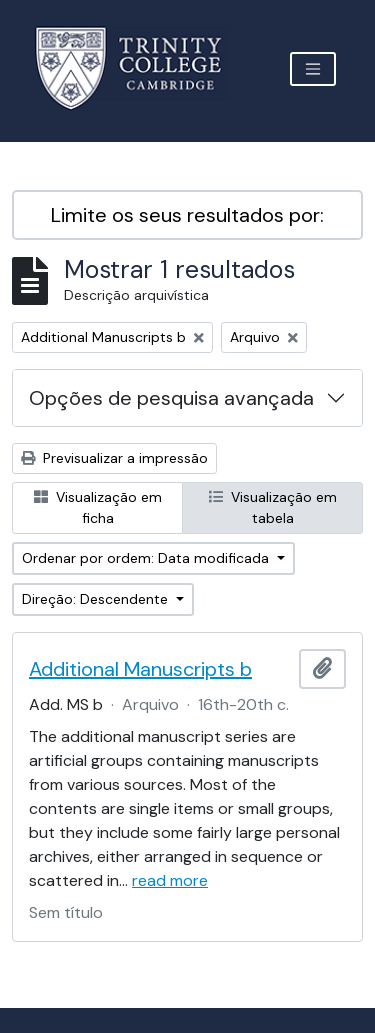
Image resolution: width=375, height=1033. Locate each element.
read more (170, 880)
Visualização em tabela (273, 507)
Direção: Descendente (97, 599)
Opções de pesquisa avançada (171, 398)
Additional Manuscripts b (140, 669)
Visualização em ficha (98, 507)
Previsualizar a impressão (114, 458)
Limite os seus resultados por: (187, 215)
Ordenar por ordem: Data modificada (147, 558)
